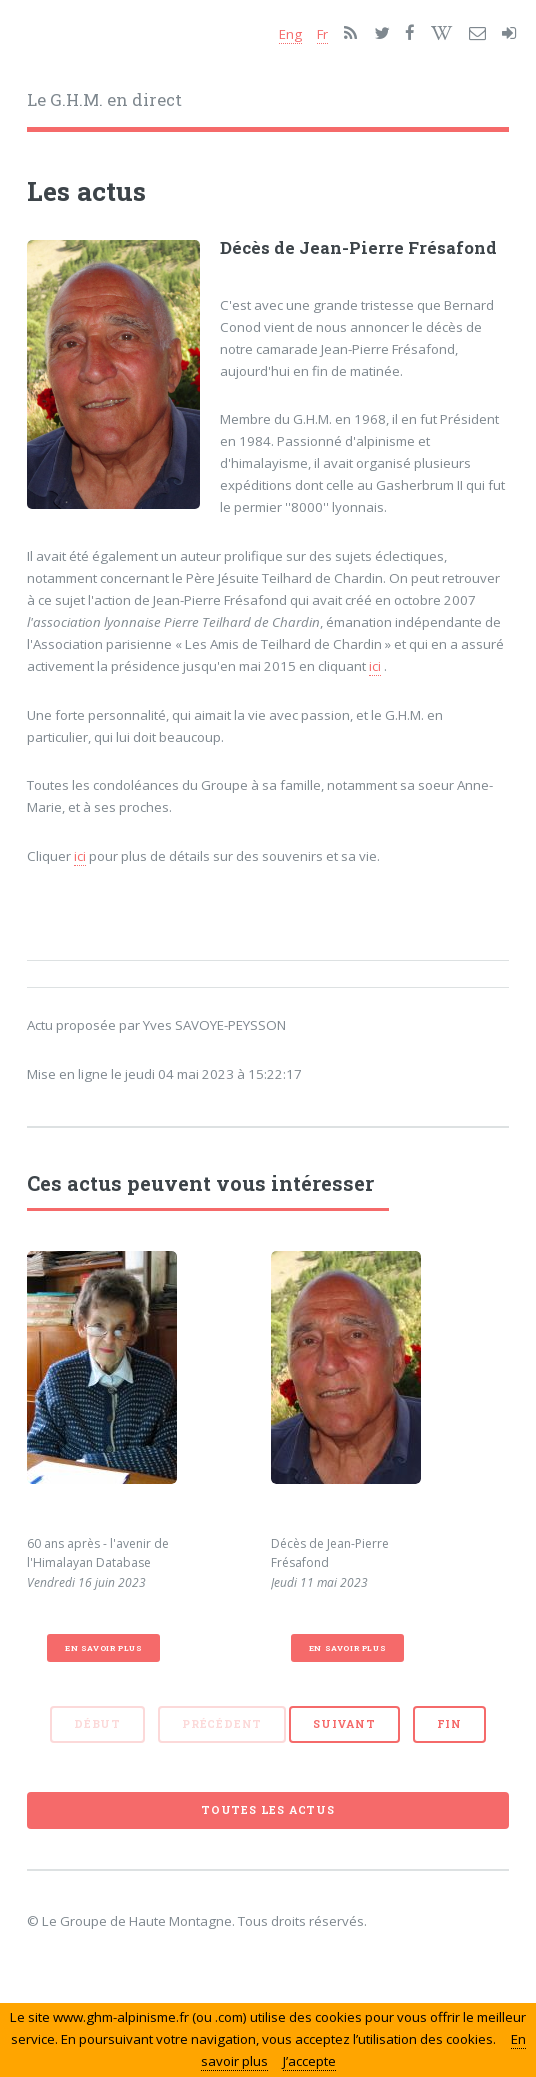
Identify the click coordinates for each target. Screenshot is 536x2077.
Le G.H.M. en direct (104, 100)
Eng (290, 34)
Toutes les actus (268, 1810)
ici (375, 666)
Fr (322, 34)
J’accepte (309, 2061)
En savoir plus (103, 1648)
